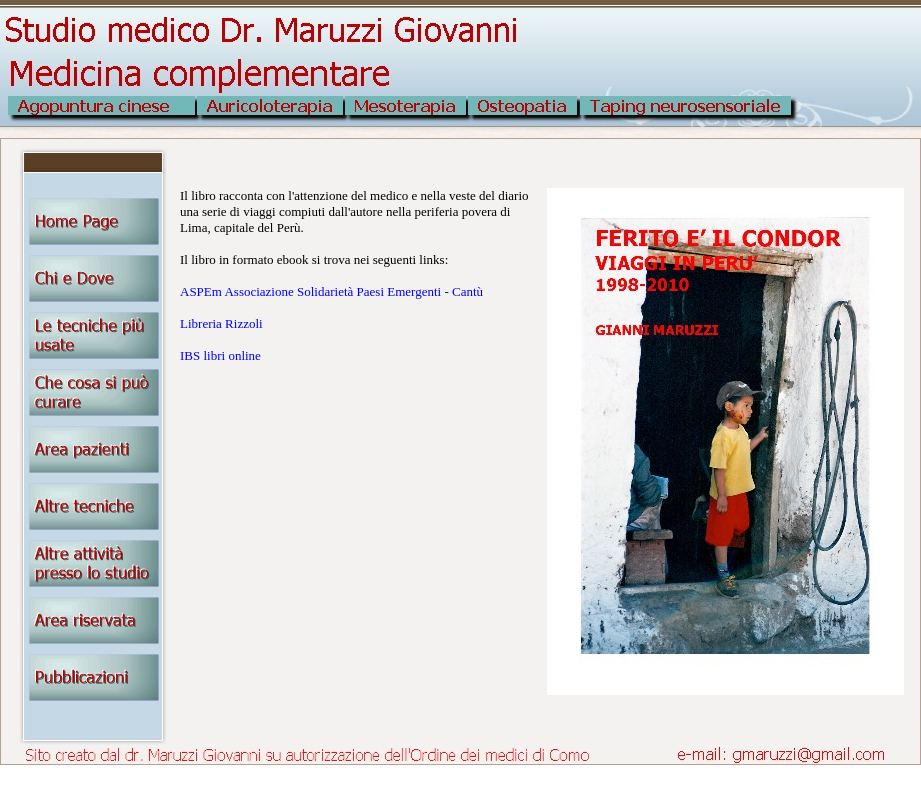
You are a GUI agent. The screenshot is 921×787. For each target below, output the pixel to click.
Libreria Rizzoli (221, 323)
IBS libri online (220, 355)
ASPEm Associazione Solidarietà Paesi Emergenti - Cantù (331, 291)
